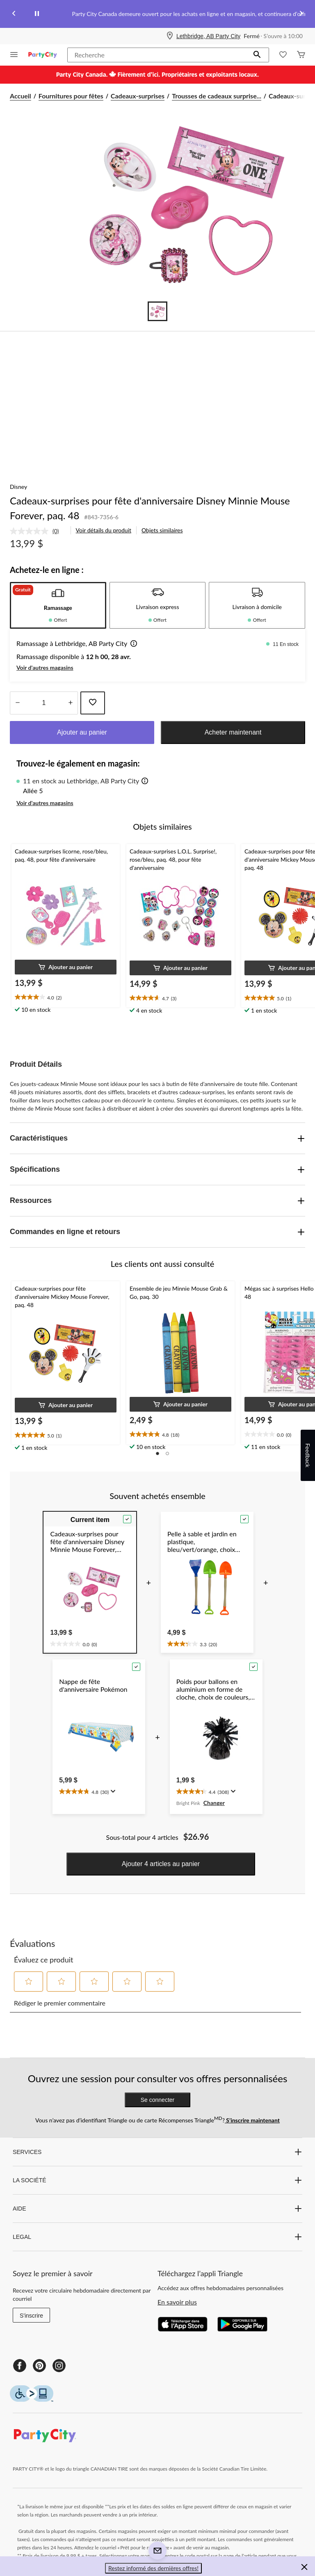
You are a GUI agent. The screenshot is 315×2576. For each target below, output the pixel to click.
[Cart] (301, 55)
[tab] (58, 605)
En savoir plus (177, 2302)
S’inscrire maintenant (252, 2120)
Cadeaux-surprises (137, 96)
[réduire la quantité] (70, 703)
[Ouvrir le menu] (14, 55)
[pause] (37, 14)
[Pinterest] (39, 2365)
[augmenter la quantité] (17, 703)
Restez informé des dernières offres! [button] (153, 2568)
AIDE (157, 2208)
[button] (257, 55)
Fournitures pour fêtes (71, 96)
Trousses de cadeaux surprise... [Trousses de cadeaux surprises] (216, 96)
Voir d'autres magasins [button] (44, 667)
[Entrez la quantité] (44, 703)
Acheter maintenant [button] (233, 732)
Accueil (20, 96)
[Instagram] (59, 2365)
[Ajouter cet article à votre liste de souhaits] (92, 702)
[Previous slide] (14, 14)
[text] (65, 997)
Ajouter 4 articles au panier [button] (161, 1863)
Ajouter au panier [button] (82, 732)
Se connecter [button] (158, 2100)
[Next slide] (301, 14)
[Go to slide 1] (157, 311)
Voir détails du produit (103, 530)
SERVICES (157, 2152)
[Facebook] (19, 2365)
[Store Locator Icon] (170, 36)
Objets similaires (162, 530)
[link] (38, 531)
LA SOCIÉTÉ (157, 2180)
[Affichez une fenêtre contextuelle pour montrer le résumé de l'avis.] (112, 1791)
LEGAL (157, 2237)
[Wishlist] (283, 55)
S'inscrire (31, 2315)
